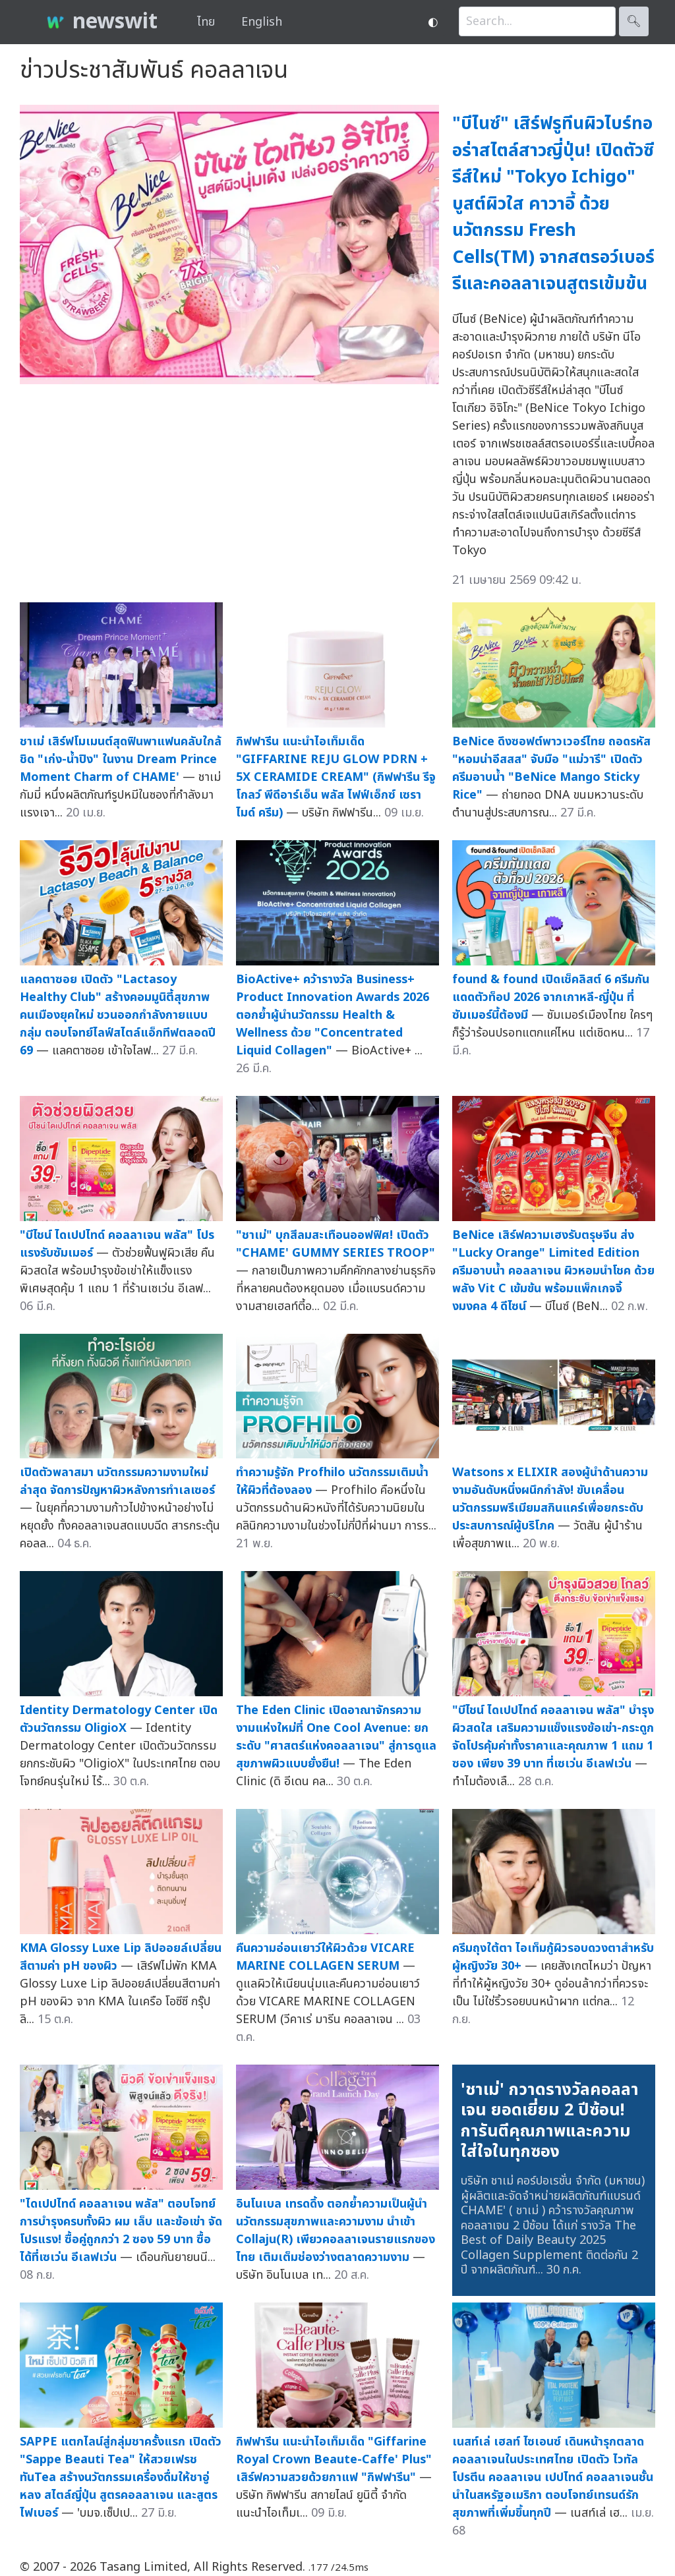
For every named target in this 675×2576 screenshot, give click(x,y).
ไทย (206, 22)
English (261, 22)
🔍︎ (633, 21)
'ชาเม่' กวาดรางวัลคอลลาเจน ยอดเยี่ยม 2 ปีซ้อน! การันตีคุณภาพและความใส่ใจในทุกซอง (550, 2121)
